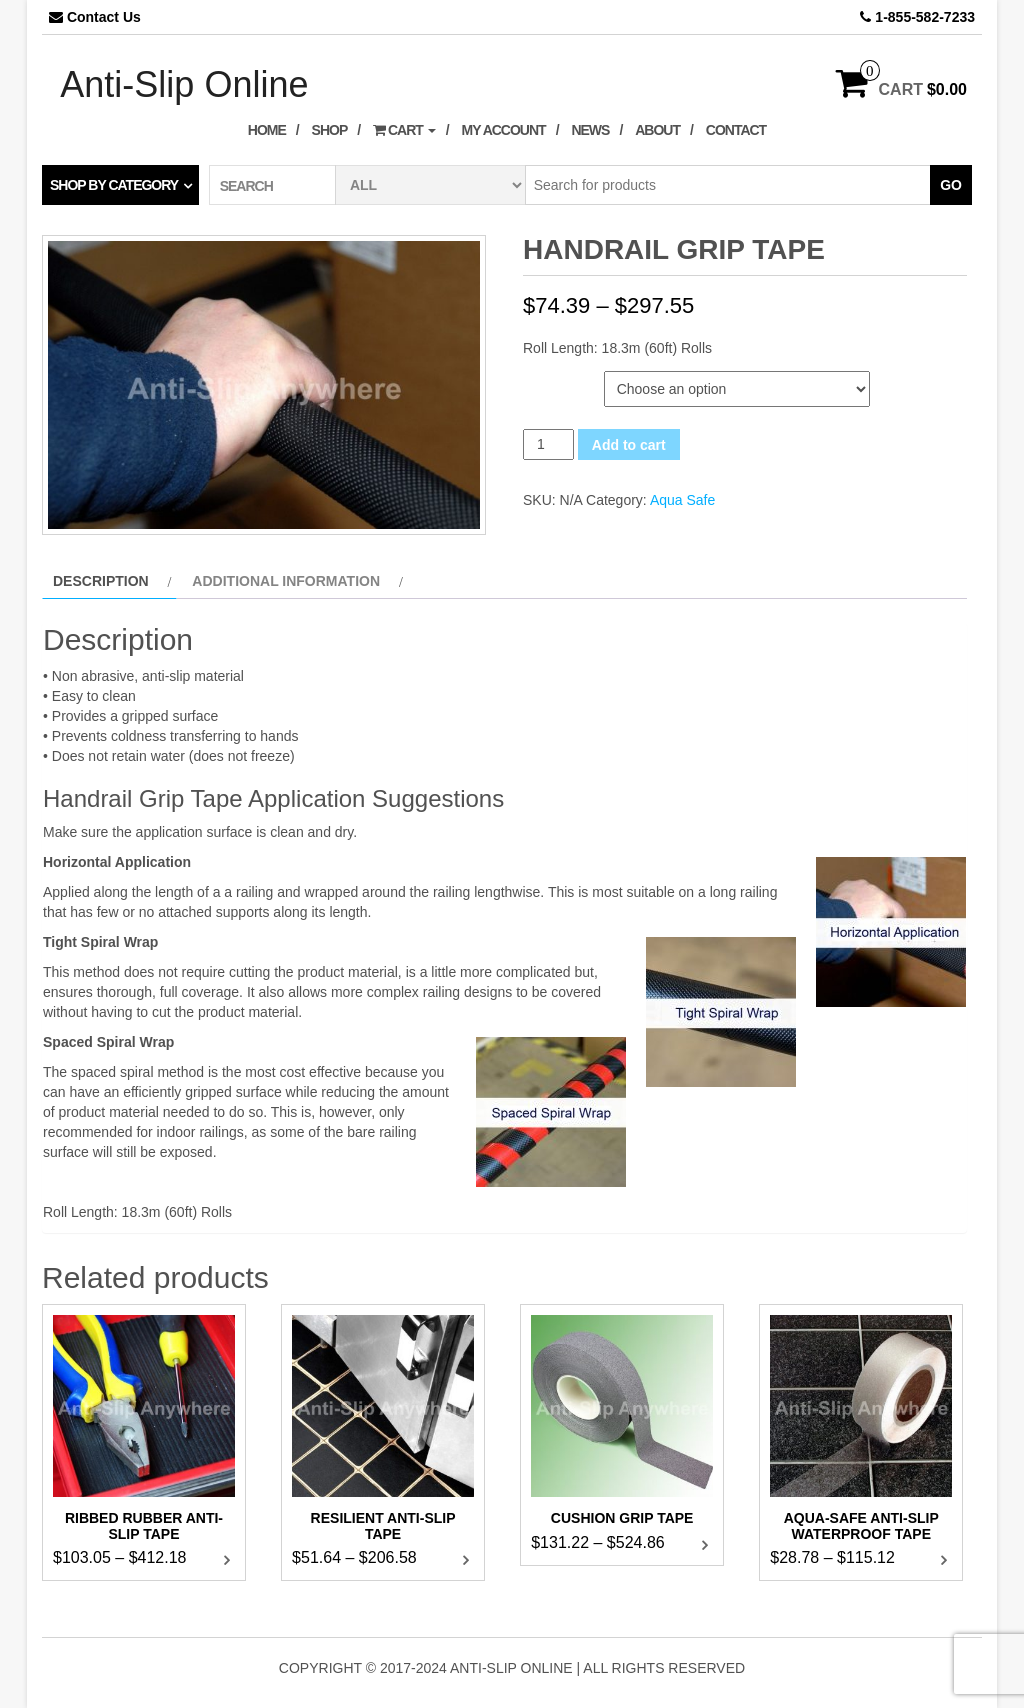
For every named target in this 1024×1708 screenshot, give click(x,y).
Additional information (286, 581)
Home (267, 130)
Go (951, 185)
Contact (736, 130)
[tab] (109, 581)
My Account (504, 130)
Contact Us (104, 17)
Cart (404, 130)
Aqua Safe (682, 500)
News (590, 130)
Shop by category (114, 185)
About (657, 130)
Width (546, 381)
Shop (330, 130)
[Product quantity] (548, 444)
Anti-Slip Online (184, 84)
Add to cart (629, 445)
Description (101, 581)
